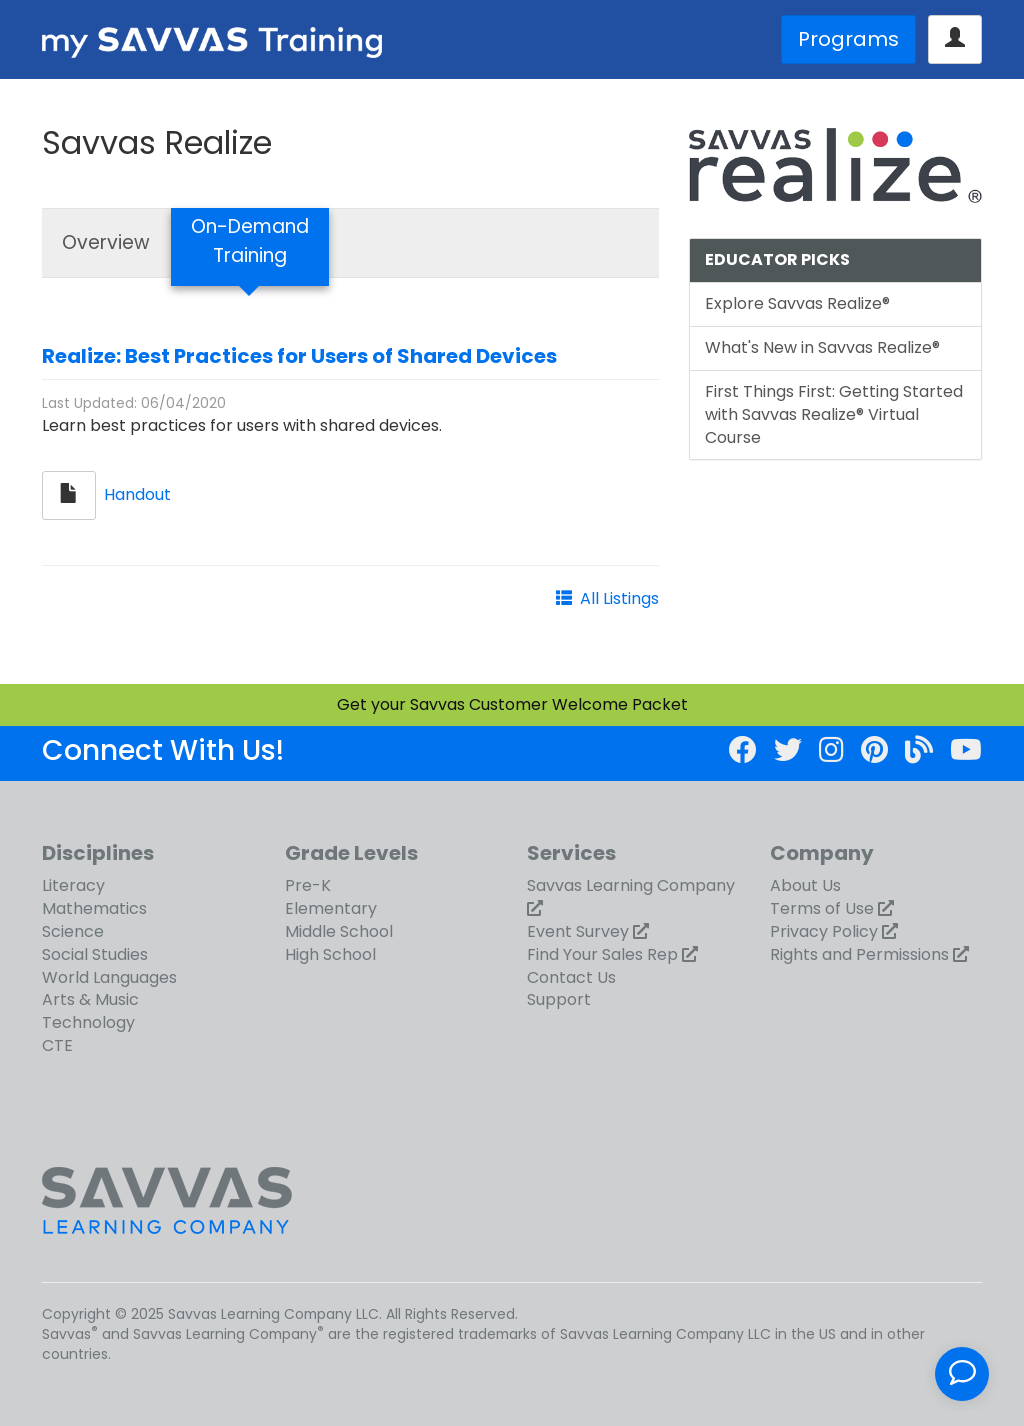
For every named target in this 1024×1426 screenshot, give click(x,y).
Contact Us (571, 977)
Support (559, 999)
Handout (137, 494)
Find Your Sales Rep (602, 954)
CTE (57, 1045)
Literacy (73, 885)
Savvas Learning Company (631, 885)
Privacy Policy (824, 931)
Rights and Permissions (859, 954)
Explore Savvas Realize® (797, 303)
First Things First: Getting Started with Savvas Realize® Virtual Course (834, 414)
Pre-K (308, 885)
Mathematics (94, 908)
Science (73, 931)
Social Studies (95, 954)
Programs (848, 39)
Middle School (339, 931)
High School (330, 954)
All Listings (619, 598)
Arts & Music (90, 999)
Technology (88, 1022)
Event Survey (578, 931)
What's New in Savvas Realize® (822, 347)
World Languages (109, 977)
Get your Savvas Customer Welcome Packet (512, 704)
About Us (805, 885)
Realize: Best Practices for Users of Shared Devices (299, 356)
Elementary (331, 908)
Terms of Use (822, 908)
